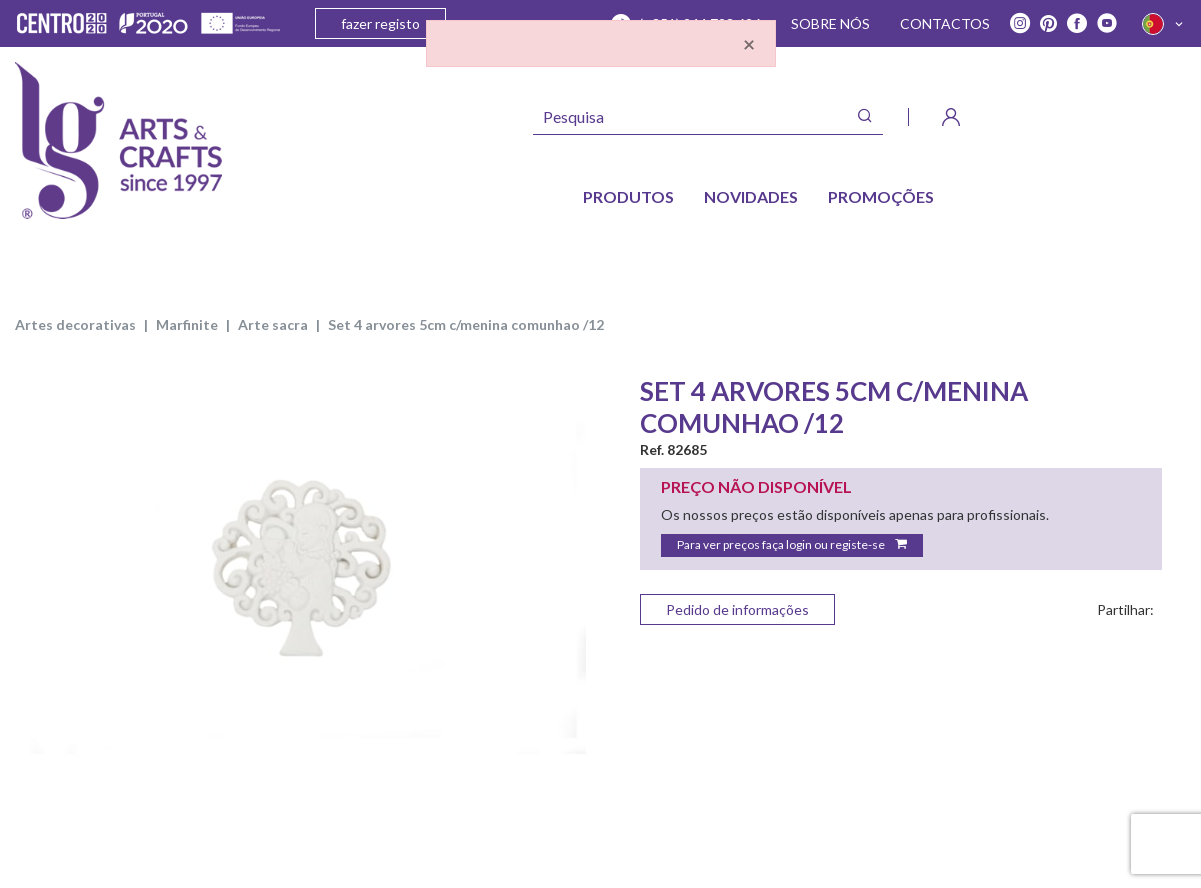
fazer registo (380, 23)
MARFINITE (187, 324)
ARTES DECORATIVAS (75, 324)
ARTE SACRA (273, 324)
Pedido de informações (737, 609)
